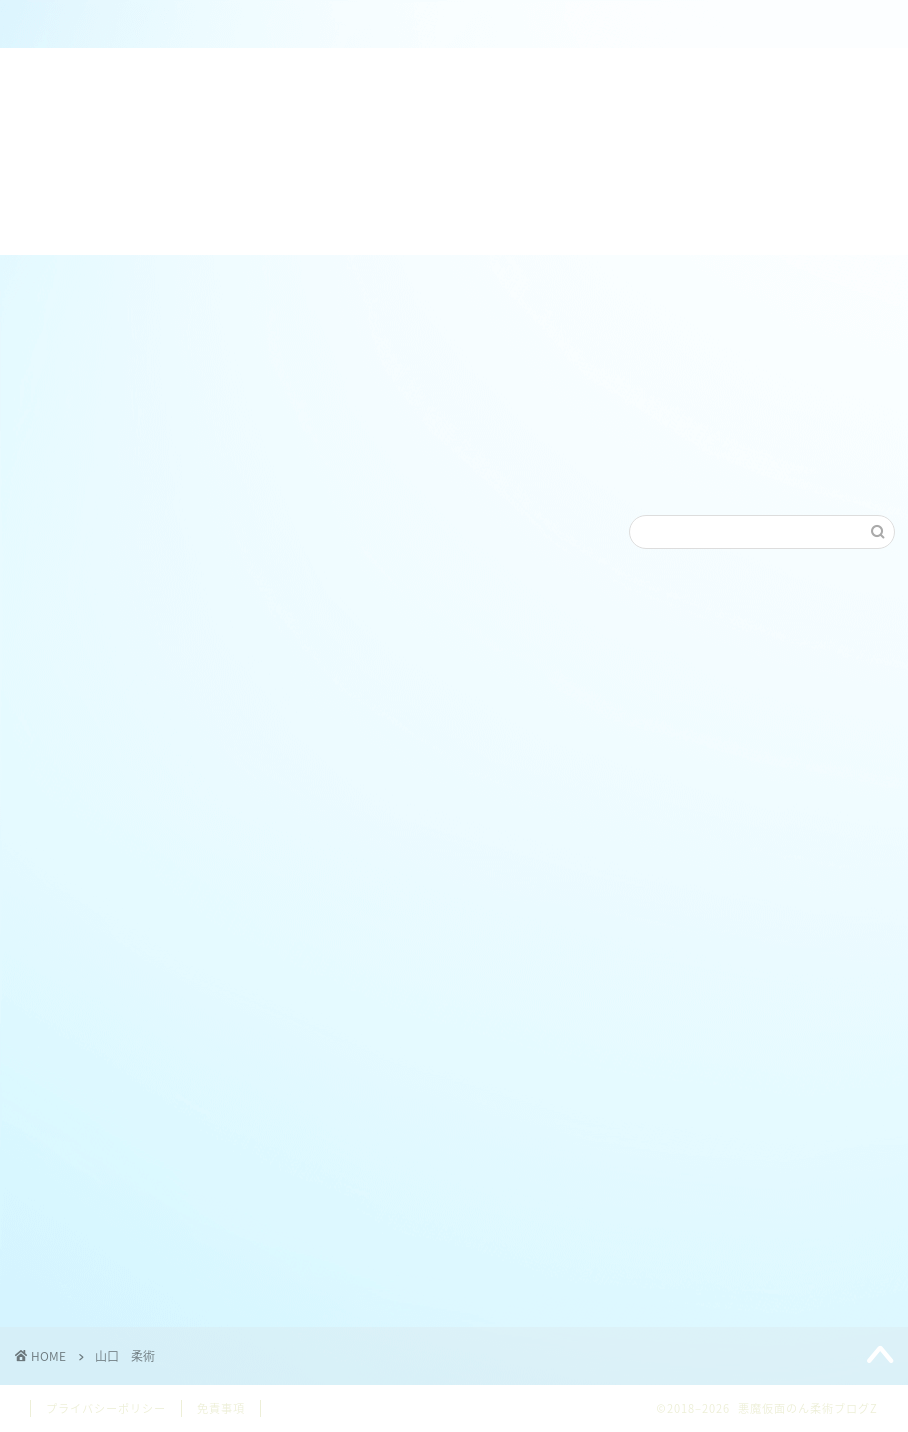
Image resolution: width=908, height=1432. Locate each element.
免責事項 (221, 1408)
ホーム (105, 24)
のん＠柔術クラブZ (276, 24)
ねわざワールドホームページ (446, 32)
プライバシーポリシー (106, 1408)
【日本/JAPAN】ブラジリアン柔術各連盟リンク (628, 32)
